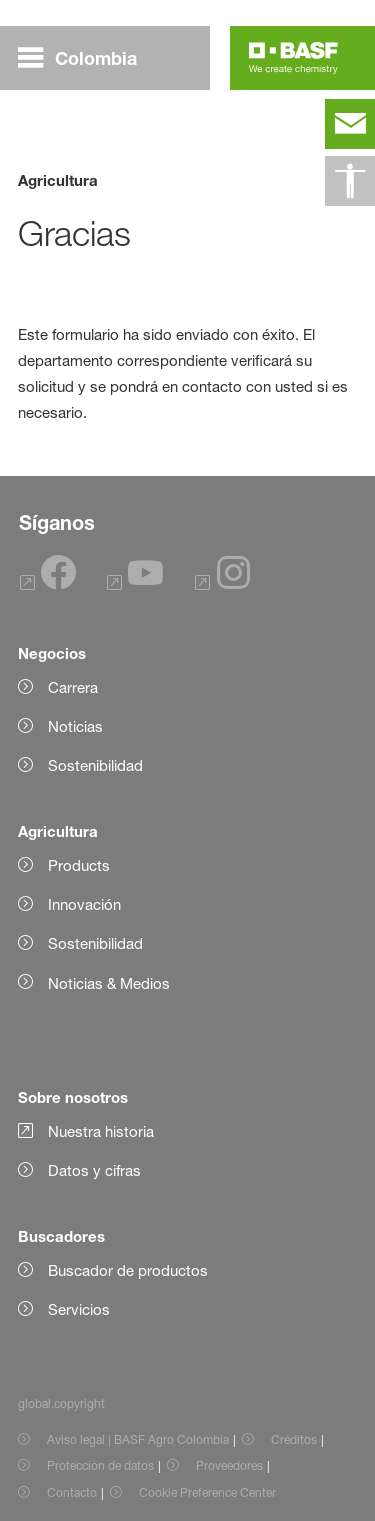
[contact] (350, 124)
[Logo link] (293, 58)
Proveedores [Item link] (229, 1465)
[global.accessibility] (350, 181)
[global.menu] (85, 58)
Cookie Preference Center (207, 1492)
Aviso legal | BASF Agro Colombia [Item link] (138, 1439)
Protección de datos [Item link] (100, 1465)
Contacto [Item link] (72, 1492)
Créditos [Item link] (294, 1439)
